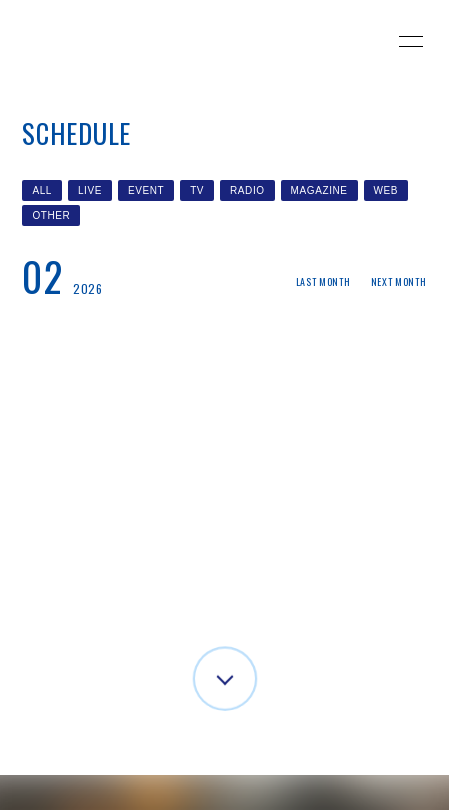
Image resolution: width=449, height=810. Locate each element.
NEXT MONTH (399, 281)
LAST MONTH (323, 281)
